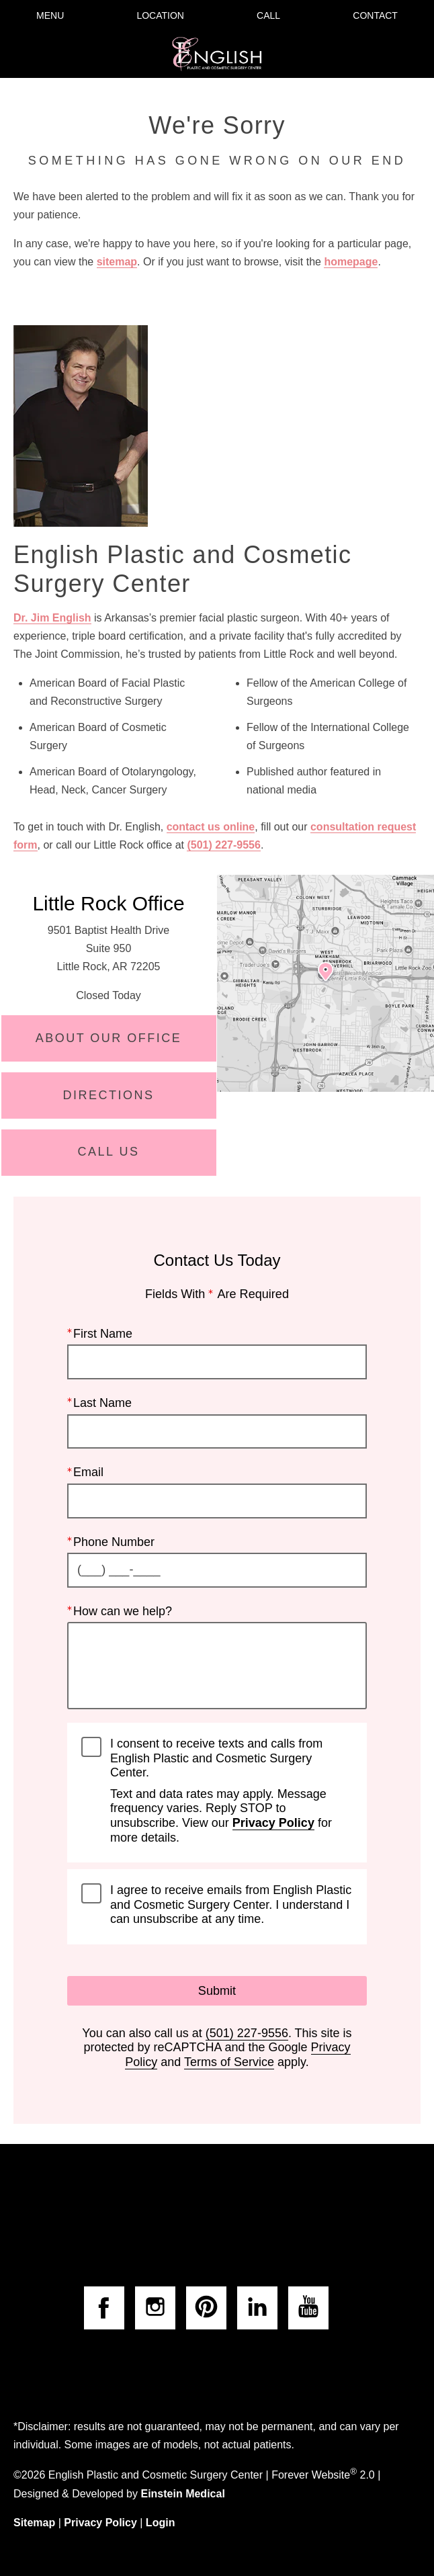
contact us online (211, 826)
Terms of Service (229, 2062)
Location (160, 15)
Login (160, 2522)
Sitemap (34, 2522)
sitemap (117, 261)
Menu (50, 15)
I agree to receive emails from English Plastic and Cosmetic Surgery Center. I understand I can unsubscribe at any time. (230, 1904)
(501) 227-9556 (223, 845)
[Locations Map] (325, 983)
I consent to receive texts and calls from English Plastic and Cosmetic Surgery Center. (231, 1791)
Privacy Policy (273, 1823)
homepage (351, 261)
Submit (217, 1990)
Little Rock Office (108, 903)
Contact (375, 15)
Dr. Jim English (52, 618)
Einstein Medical (182, 2493)
